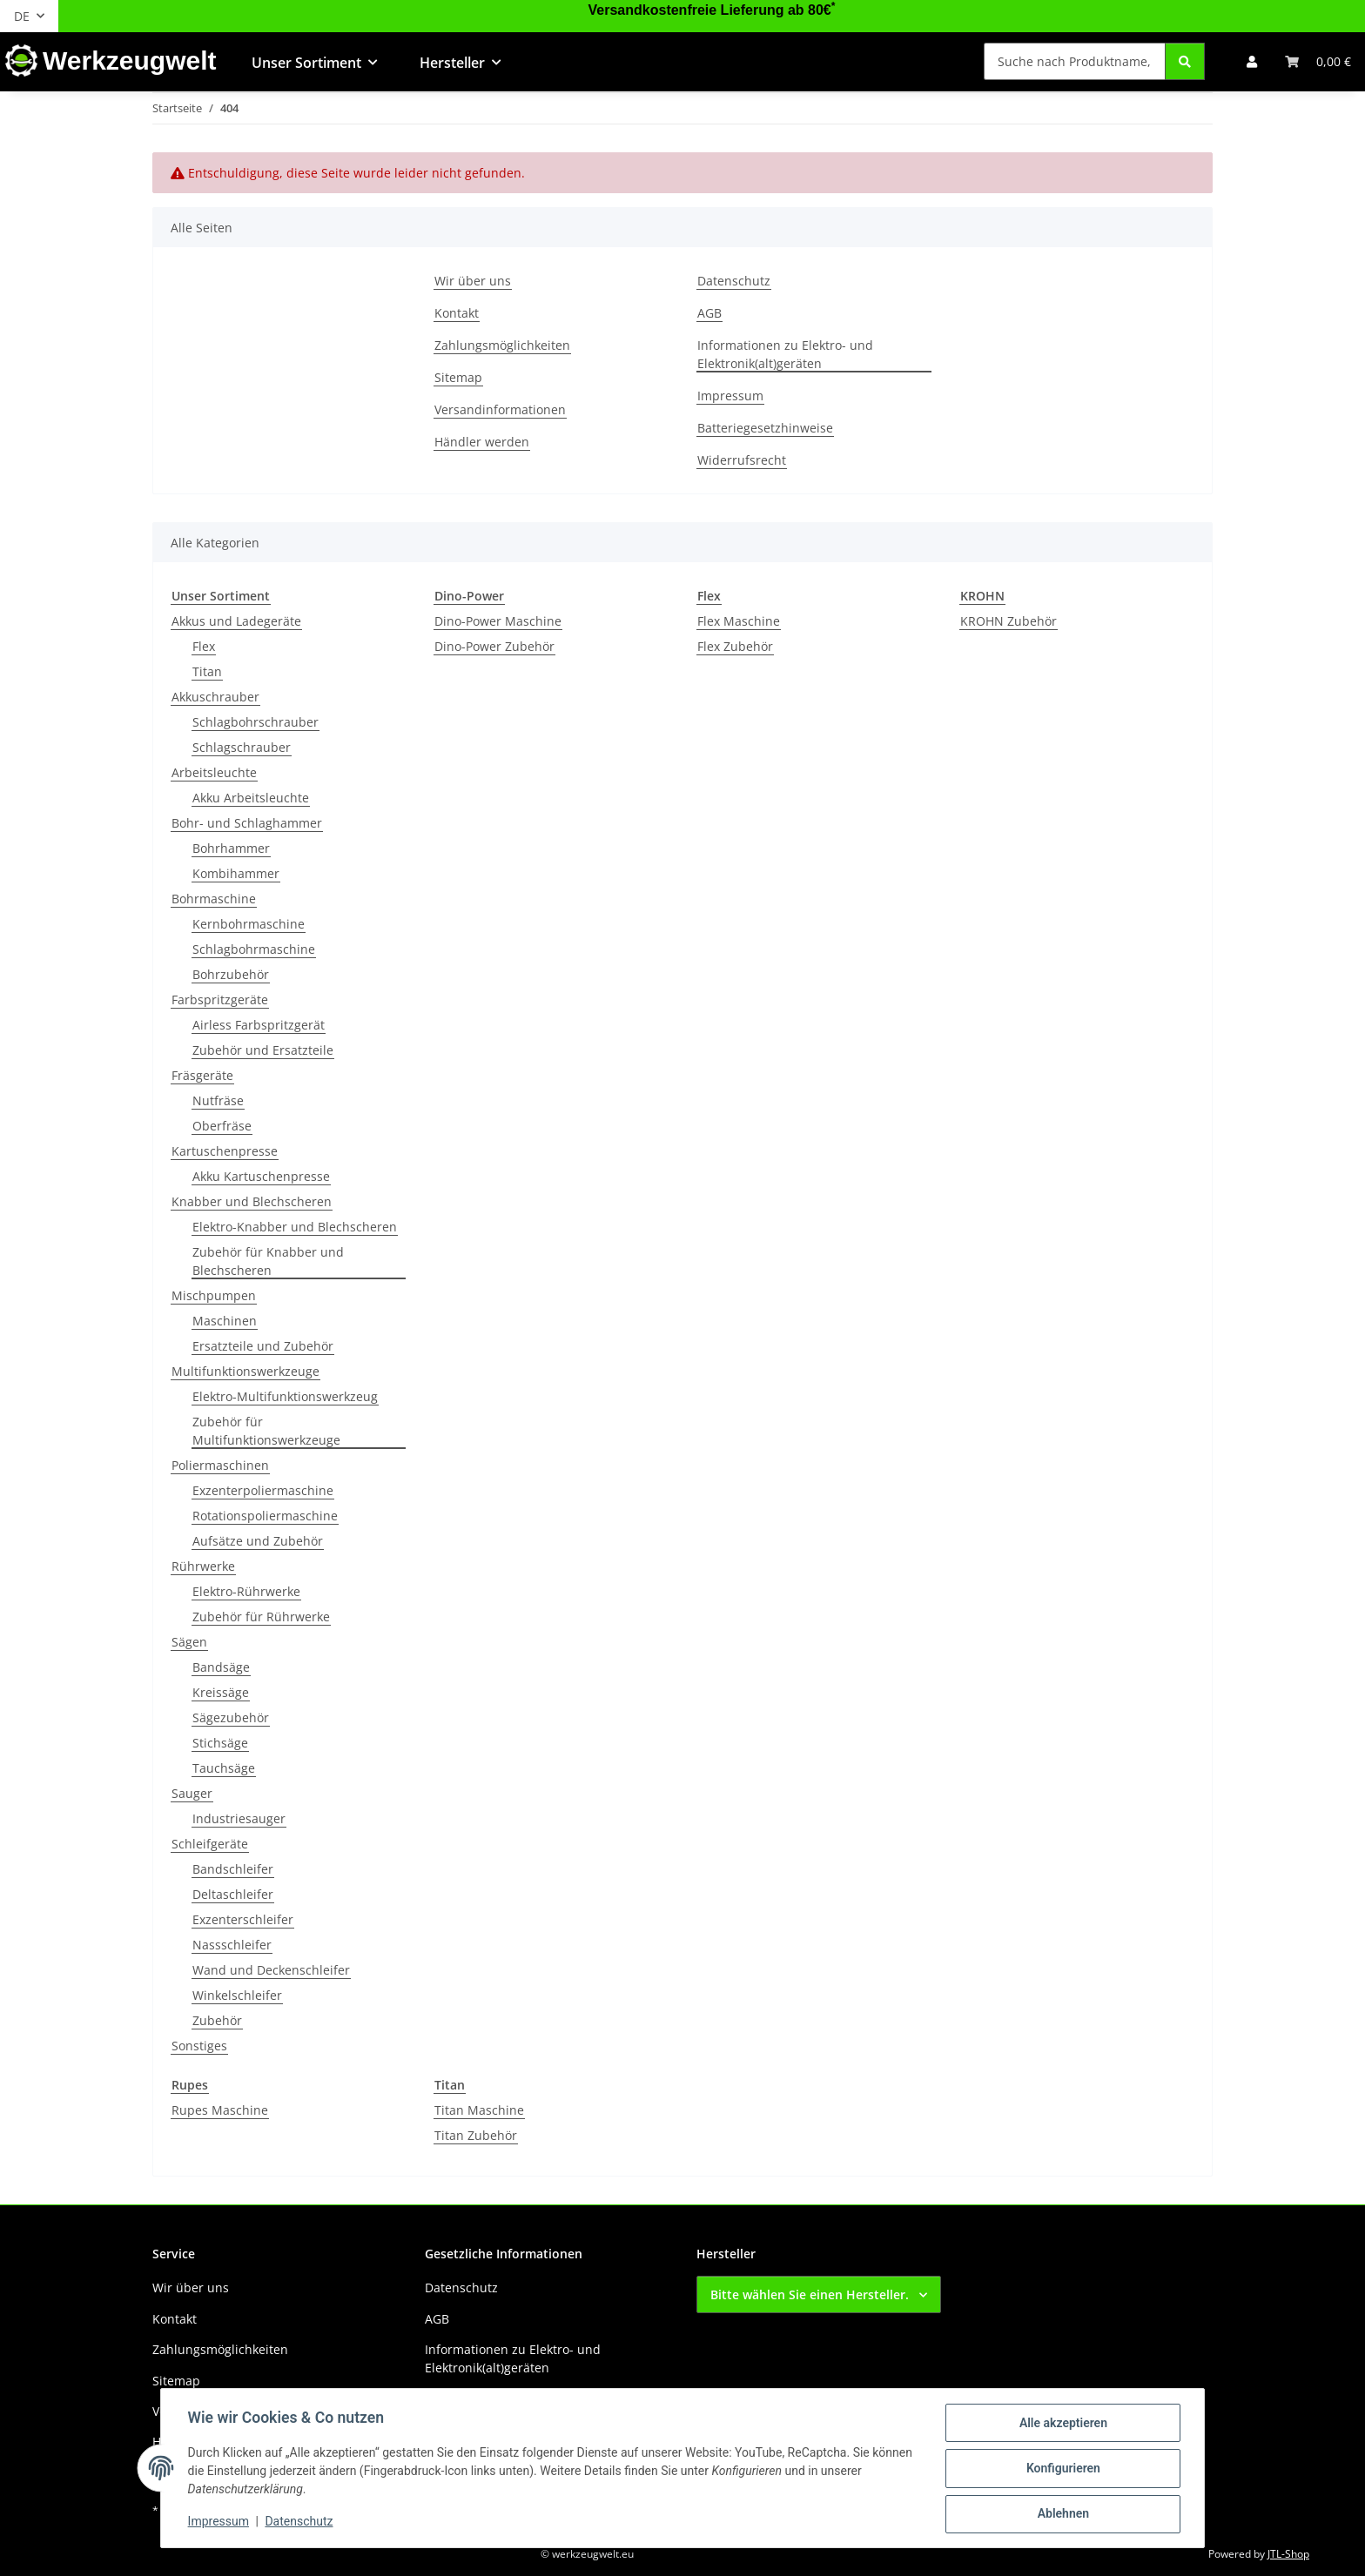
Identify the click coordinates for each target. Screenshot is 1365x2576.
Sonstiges (199, 2045)
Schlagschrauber (241, 747)
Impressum (219, 2522)
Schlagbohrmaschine (253, 949)
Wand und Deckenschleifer (271, 1970)
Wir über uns (472, 280)
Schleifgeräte (209, 1843)
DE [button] (22, 16)
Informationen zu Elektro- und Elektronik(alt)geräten (785, 354)
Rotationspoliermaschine (265, 1515)
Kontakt (456, 313)
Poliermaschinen (220, 1465)
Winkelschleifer (237, 1995)
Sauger (191, 1793)
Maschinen (224, 1320)
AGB (709, 313)
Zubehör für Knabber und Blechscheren (268, 1261)
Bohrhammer (231, 848)
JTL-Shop (1288, 2553)
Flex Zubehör (735, 646)
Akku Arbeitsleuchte (250, 797)
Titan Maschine (479, 2110)
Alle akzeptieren (1062, 2424)
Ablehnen (1061, 2514)
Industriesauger (239, 1818)
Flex (203, 646)
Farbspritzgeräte (219, 999)
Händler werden (481, 441)
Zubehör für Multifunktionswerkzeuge (266, 1430)
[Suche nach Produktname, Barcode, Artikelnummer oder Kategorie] (1075, 61)
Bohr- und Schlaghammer (246, 823)
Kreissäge (220, 1692)
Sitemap (458, 377)
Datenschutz (300, 2522)
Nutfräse (218, 1100)
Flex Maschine (738, 621)
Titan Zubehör (475, 2135)
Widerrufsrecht (741, 460)
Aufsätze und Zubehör (257, 1541)
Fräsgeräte (202, 1075)
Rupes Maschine (219, 2110)
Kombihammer (235, 873)
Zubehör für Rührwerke (261, 1616)
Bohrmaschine (213, 898)
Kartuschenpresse (224, 1151)
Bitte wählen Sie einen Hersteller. (809, 2294)
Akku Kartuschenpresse (261, 1176)
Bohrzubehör (230, 974)
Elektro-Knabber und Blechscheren (294, 1226)
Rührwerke (203, 1566)
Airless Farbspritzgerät (258, 1024)
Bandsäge (221, 1667)
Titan (207, 671)
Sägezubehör (230, 1717)
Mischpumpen (213, 1295)
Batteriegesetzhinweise (765, 427)
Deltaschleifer (232, 1894)
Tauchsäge (223, 1768)
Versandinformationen (500, 409)
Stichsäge (220, 1742)
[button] (1252, 61)
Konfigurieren (1062, 2469)
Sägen (189, 1641)
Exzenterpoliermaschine (262, 1490)
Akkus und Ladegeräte (236, 621)
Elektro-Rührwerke (246, 1591)
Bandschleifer (232, 1869)
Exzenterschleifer (242, 1919)
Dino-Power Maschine (497, 621)
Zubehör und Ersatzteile (262, 1050)
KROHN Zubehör (1008, 621)
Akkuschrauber (215, 696)
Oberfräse (222, 1125)
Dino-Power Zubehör (494, 646)
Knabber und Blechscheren (251, 1201)
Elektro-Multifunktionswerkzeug (285, 1396)
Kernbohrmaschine (248, 924)
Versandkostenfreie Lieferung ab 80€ (712, 10)
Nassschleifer (232, 1944)
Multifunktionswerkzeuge (245, 1371)
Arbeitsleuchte (214, 772)
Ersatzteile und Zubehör (262, 1346)
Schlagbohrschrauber (255, 722)
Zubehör (217, 2020)
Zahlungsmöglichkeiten (502, 345)
